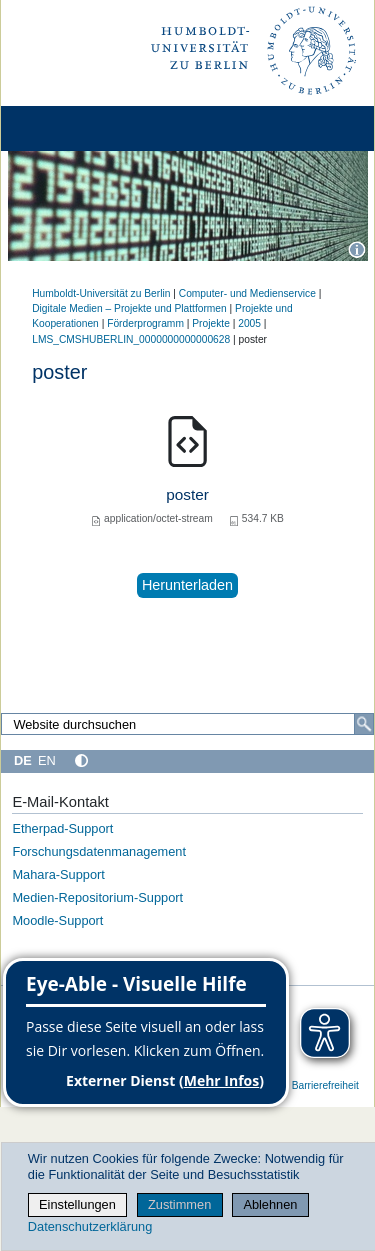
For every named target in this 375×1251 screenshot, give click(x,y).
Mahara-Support (58, 874)
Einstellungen (77, 1204)
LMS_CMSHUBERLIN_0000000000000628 (131, 339)
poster (187, 494)
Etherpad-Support (62, 828)
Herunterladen (187, 585)
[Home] (72, 128)
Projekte (211, 323)
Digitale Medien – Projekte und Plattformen (129, 308)
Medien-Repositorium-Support (97, 897)
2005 (249, 323)
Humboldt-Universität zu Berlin (101, 293)
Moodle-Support (57, 920)
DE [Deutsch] (23, 760)
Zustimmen (179, 1204)
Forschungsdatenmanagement (99, 851)
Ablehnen (270, 1204)
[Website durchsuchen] (187, 724)
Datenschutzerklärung (90, 1226)
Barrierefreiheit (325, 1085)
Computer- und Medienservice (247, 293)
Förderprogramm (145, 323)
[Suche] (364, 724)
